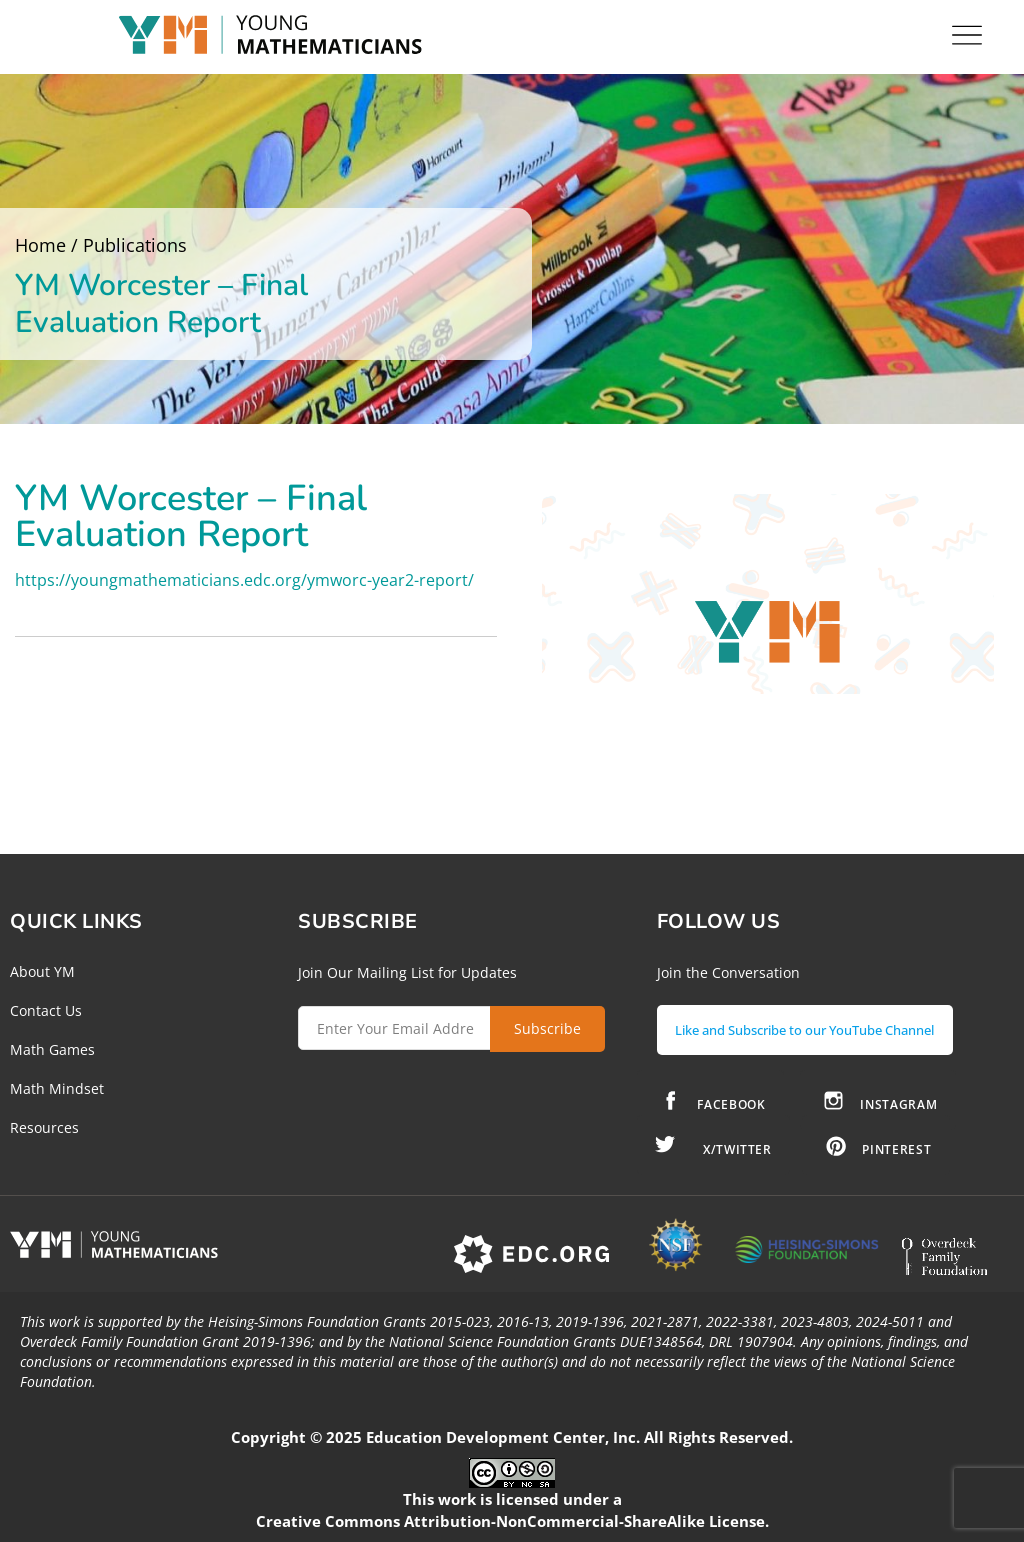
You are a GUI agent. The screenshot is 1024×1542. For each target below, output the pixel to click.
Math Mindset (57, 1088)
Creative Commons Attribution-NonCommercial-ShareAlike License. (512, 1521)
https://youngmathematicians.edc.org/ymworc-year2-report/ (244, 580)
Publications (135, 245)
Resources (44, 1127)
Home (40, 245)
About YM (42, 971)
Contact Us (46, 1010)
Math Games (52, 1049)
